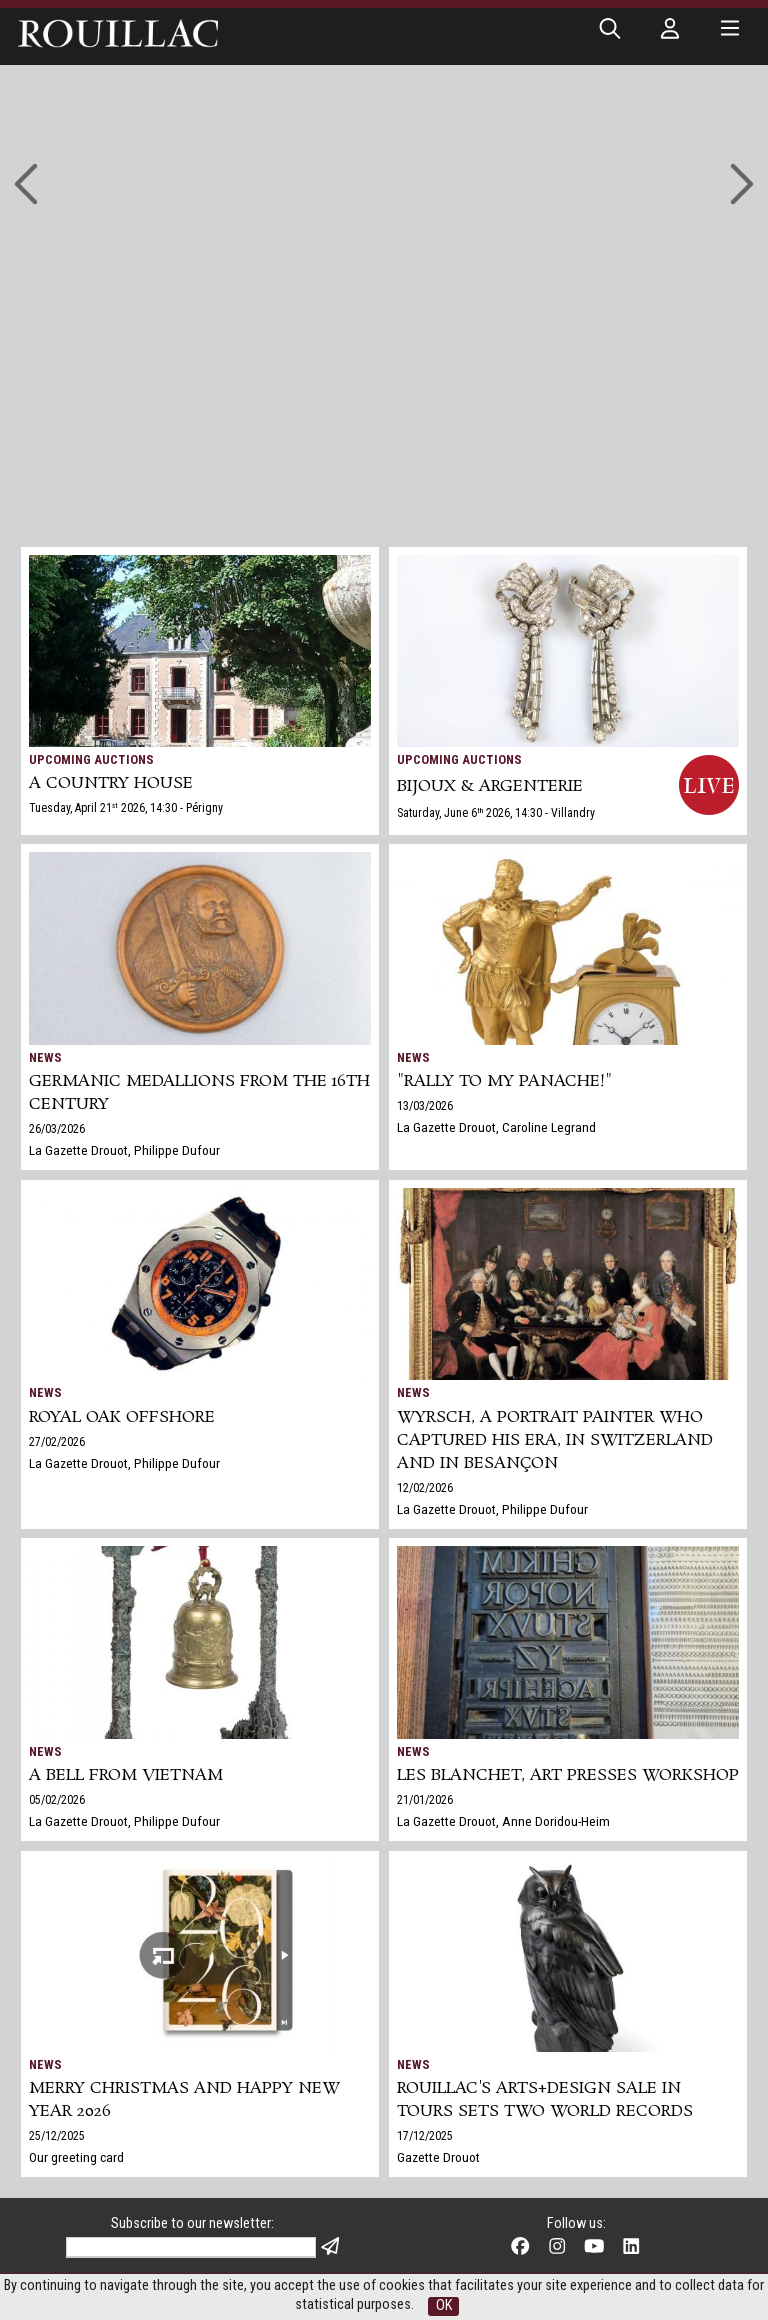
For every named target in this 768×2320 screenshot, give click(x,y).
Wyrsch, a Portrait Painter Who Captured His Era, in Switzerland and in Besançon (555, 1440)
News (45, 1057)
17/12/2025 (425, 2136)
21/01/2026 (425, 1800)
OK (444, 2305)
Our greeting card (76, 2157)
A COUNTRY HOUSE (111, 783)
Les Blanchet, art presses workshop (568, 1775)
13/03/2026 (425, 1106)
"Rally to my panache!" (504, 1081)
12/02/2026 (425, 1488)
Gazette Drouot (438, 2157)
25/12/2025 (57, 2136)
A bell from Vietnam (126, 1775)
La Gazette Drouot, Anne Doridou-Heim (503, 1821)
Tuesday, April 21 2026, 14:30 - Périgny (126, 808)
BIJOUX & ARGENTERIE (490, 786)
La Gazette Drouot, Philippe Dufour (124, 1150)
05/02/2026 (57, 1800)
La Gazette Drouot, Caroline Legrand (496, 1127)
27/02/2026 (57, 1442)
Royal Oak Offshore (122, 1417)
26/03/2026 (57, 1129)
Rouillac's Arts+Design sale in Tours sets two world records (545, 2100)
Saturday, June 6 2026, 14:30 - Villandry (496, 813)
